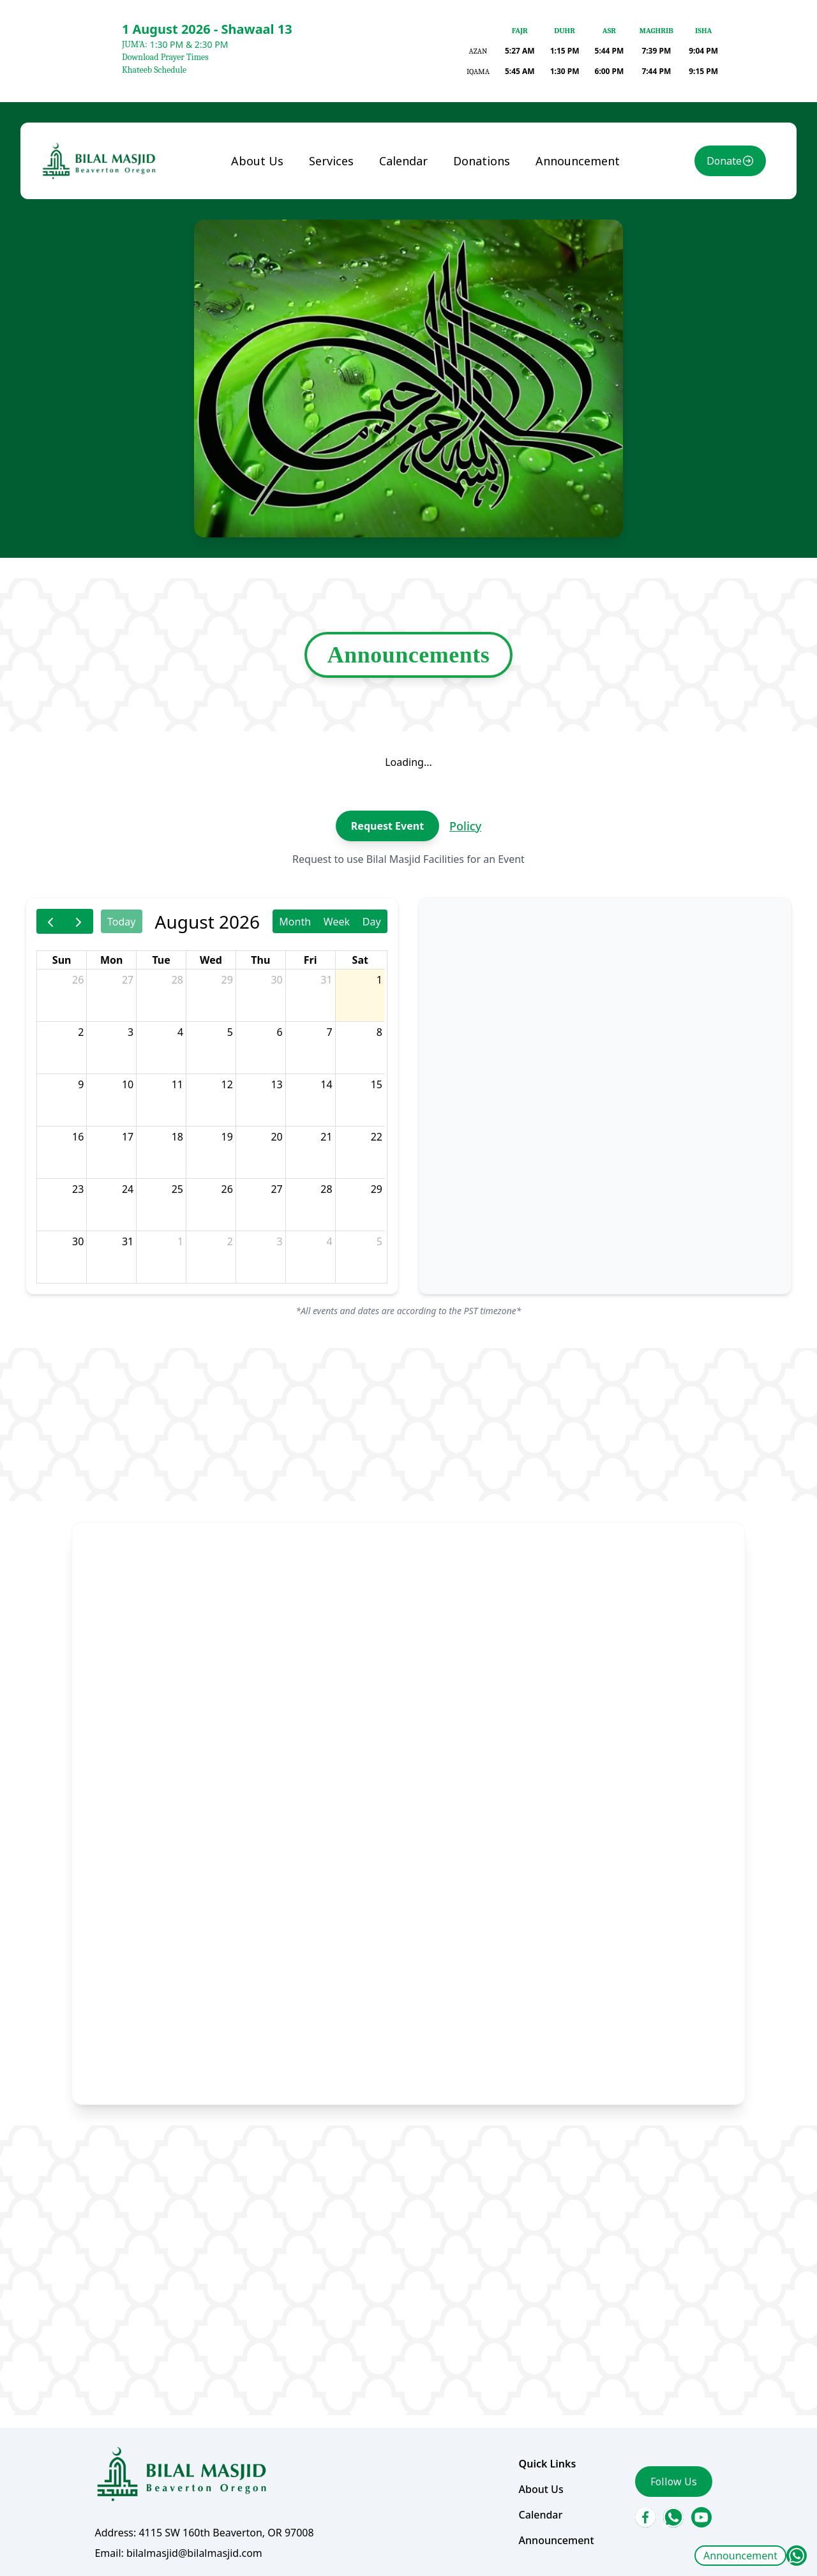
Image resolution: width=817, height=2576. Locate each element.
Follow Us (658, 2418)
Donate (706, 226)
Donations (477, 226)
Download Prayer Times (165, 57)
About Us (265, 226)
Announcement (740, 2556)
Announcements (408, 692)
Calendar (404, 226)
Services (336, 226)
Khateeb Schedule (154, 69)
